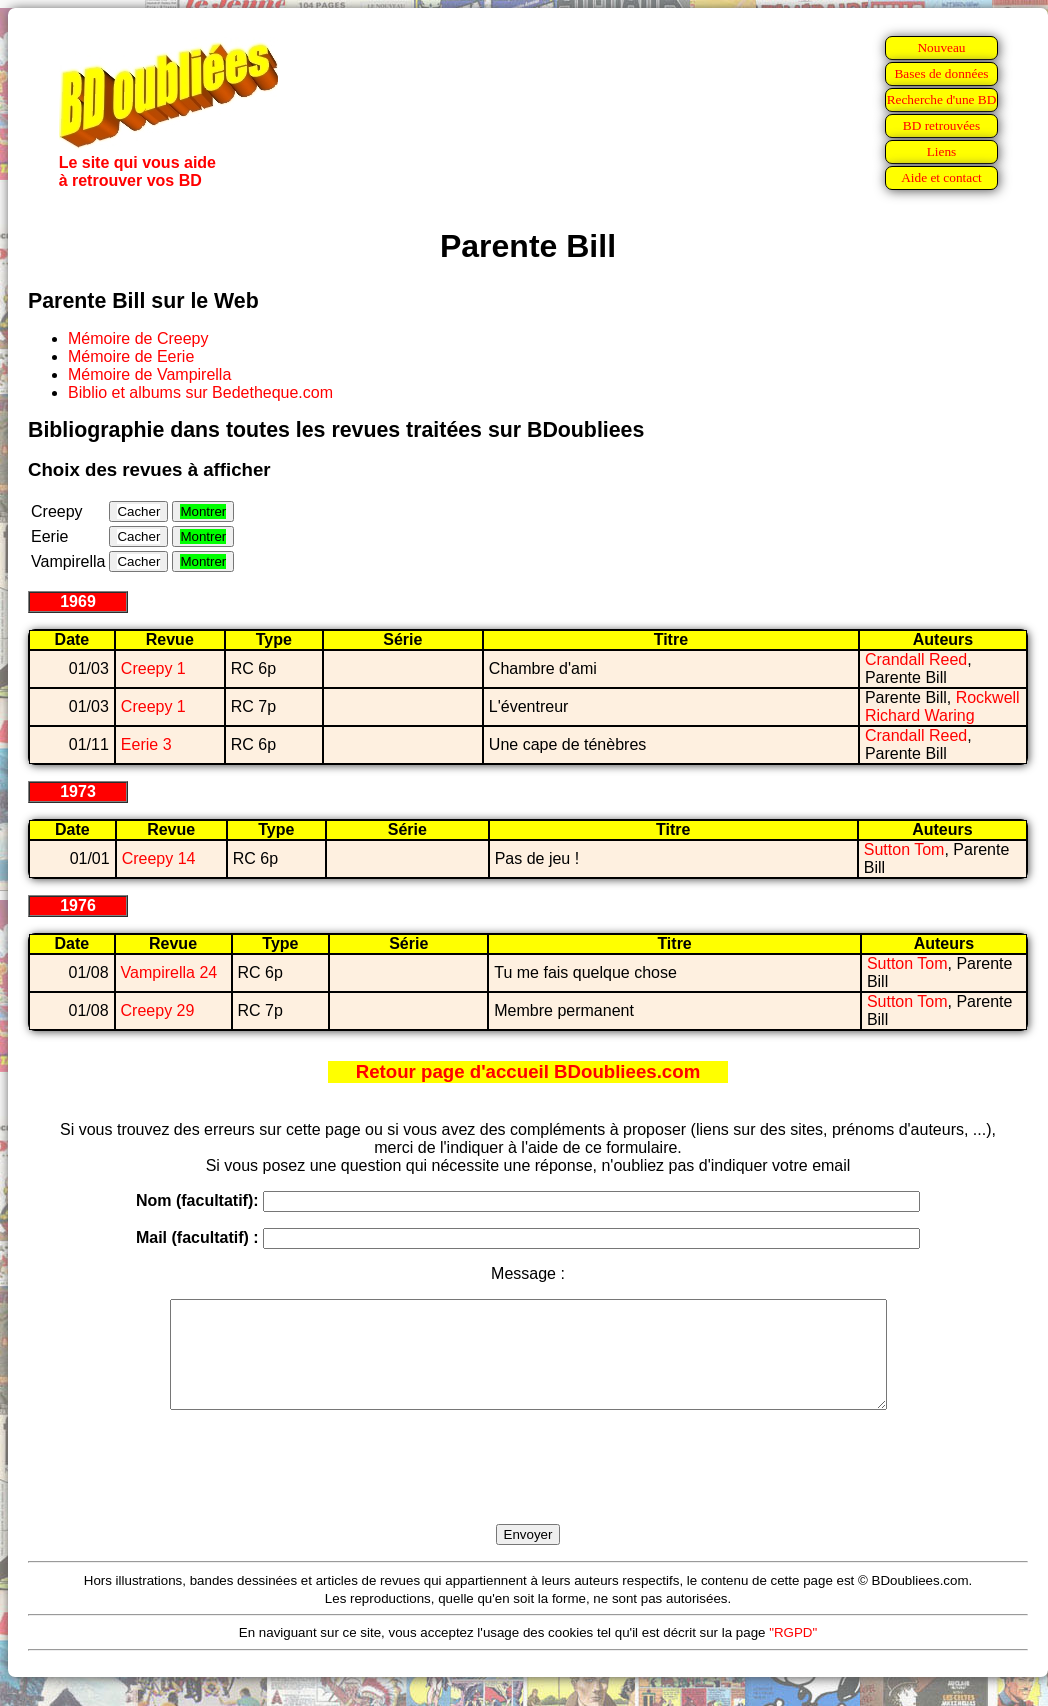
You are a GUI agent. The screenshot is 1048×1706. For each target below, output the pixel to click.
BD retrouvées (941, 125)
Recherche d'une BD (942, 99)
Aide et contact (941, 177)
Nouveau (941, 47)
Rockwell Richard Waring (942, 706)
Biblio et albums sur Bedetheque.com (200, 392)
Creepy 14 (159, 858)
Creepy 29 (158, 1010)
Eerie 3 (146, 744)
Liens (942, 151)
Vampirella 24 (169, 972)
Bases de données (941, 73)
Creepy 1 (153, 668)
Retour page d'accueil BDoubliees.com (528, 1071)
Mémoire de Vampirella (149, 374)
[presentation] (528, 1490)
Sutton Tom (904, 849)
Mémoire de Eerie (131, 356)
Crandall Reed (916, 659)
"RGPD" (793, 1653)
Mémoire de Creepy (138, 338)
